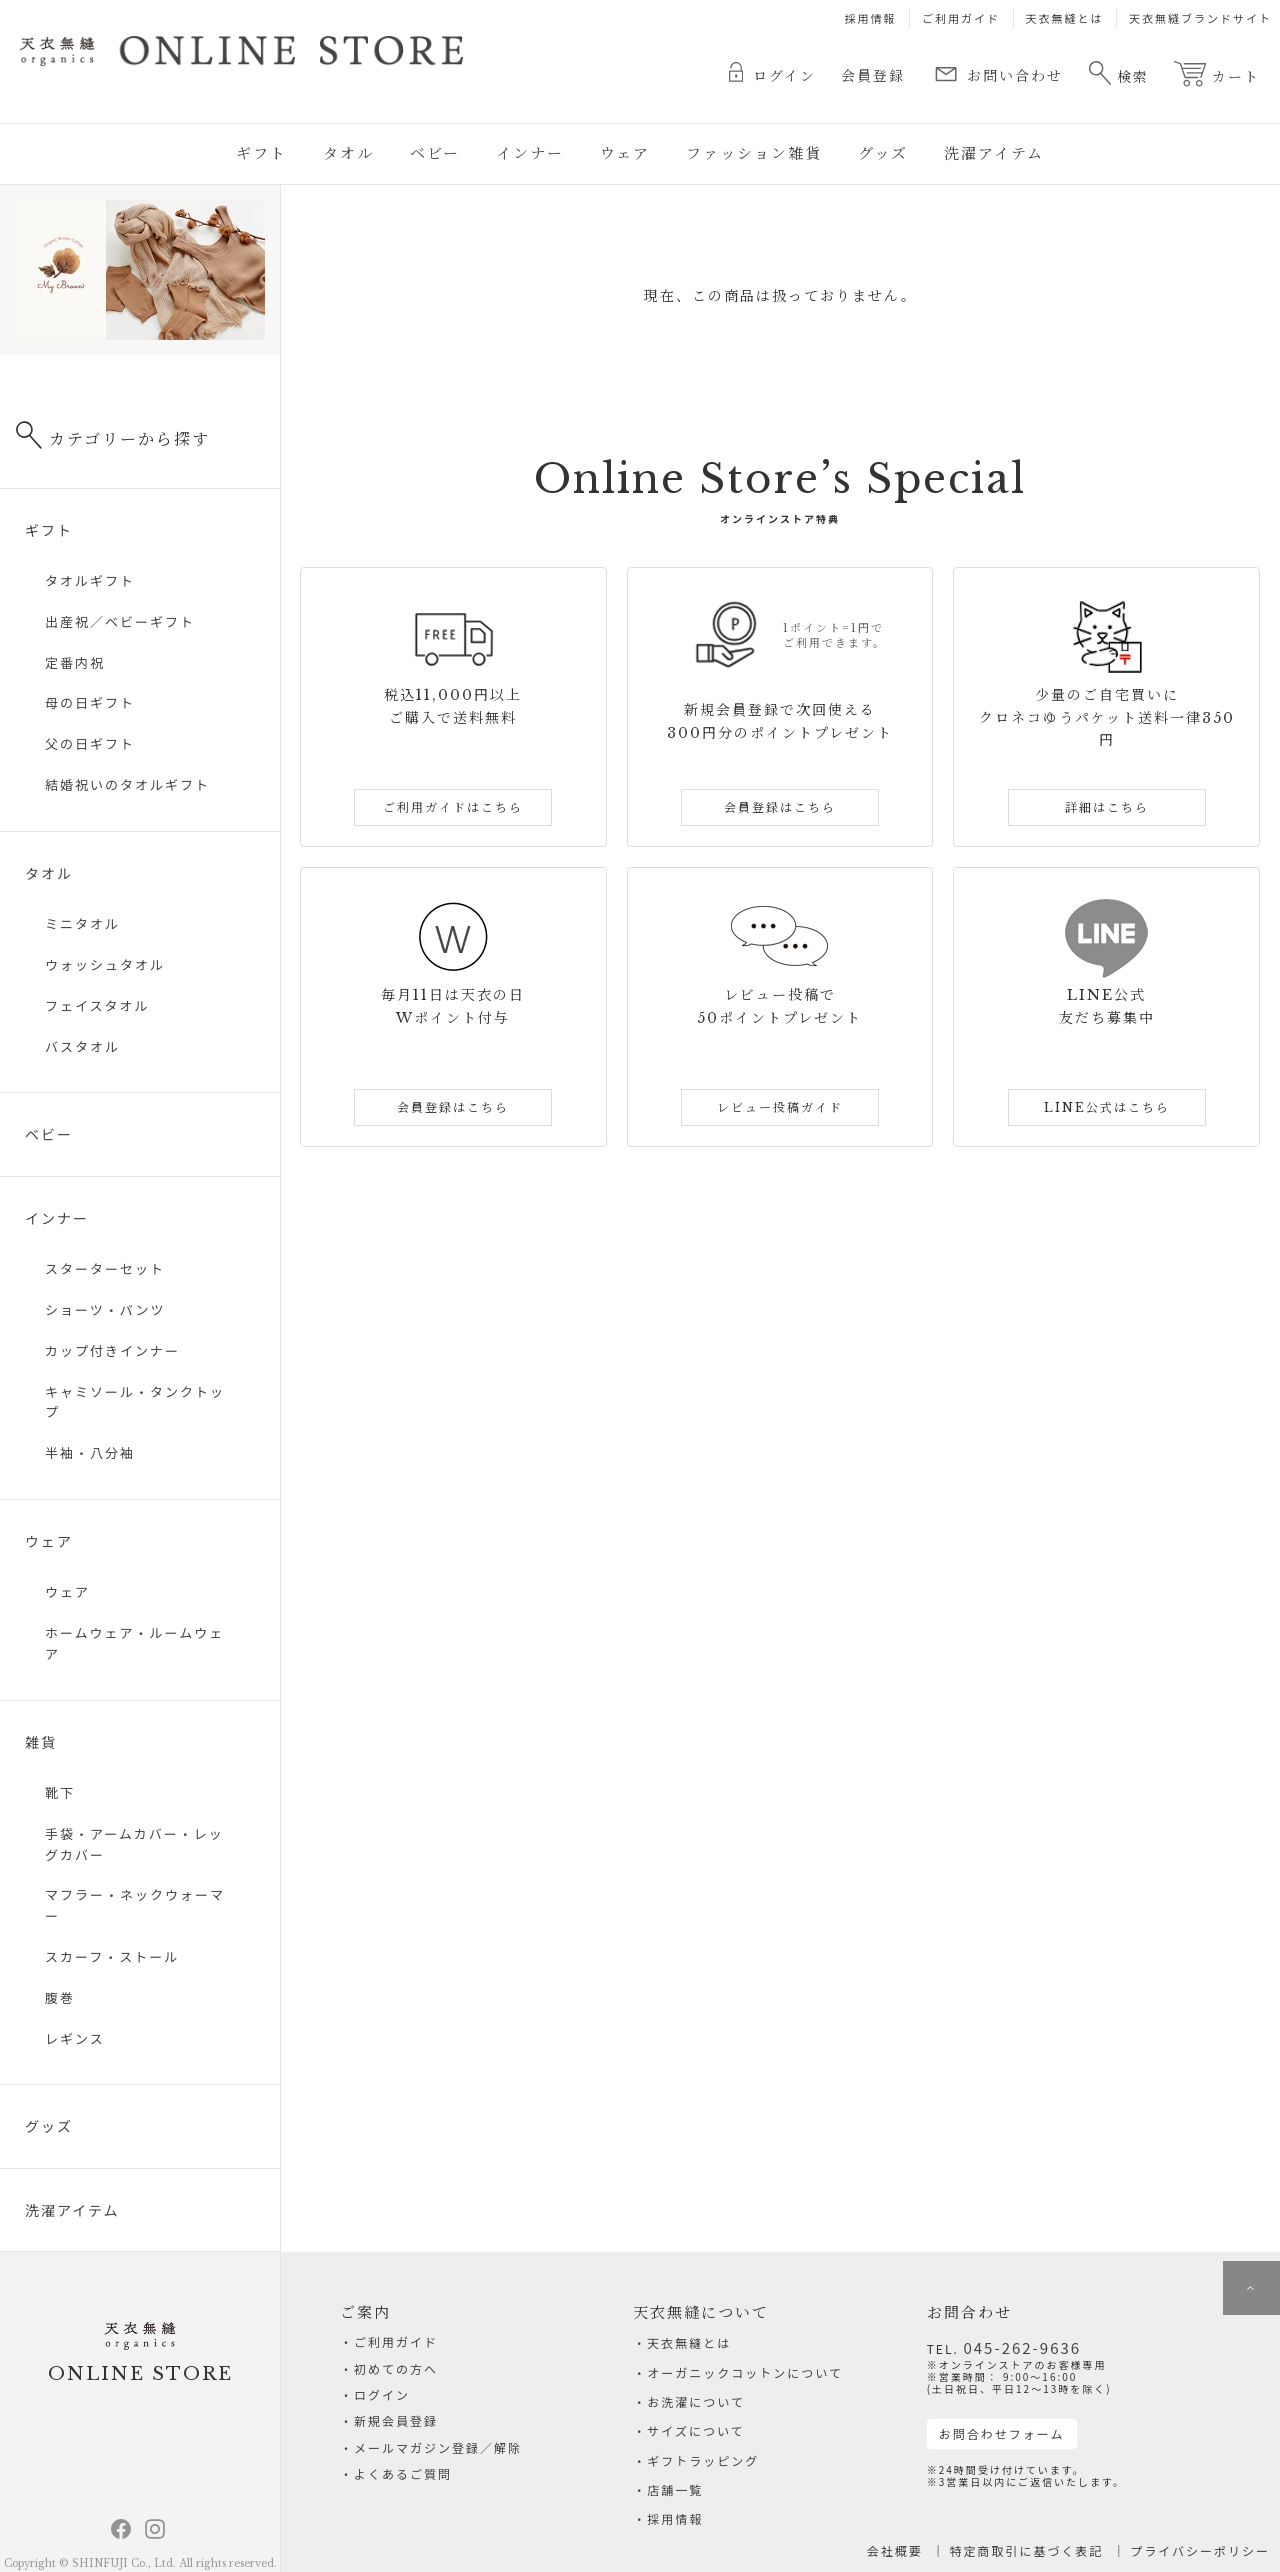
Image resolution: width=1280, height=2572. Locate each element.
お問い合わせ (996, 74)
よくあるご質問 (403, 2489)
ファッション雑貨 (754, 153)
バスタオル (82, 1046)
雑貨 (41, 1742)
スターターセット (105, 1268)
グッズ (883, 153)
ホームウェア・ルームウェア (134, 1643)
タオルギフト (90, 580)
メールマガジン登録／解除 (438, 2460)
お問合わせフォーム (1002, 2433)
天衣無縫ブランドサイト (1200, 18)
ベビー (435, 153)
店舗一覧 (675, 2489)
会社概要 (895, 2550)
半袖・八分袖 (90, 1452)
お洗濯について (696, 2401)
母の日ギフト (90, 702)
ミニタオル (82, 923)
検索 (1118, 73)
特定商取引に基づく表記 (1027, 2550)
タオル (348, 153)
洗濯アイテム (994, 153)
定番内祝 (75, 662)
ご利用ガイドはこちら (453, 807)
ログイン (772, 73)
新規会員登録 (396, 2430)
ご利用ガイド (961, 18)
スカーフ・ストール (112, 1956)
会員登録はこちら (780, 807)
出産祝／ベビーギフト (120, 621)
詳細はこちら (1107, 807)
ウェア (625, 153)
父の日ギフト (90, 743)
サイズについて (695, 2430)
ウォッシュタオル (105, 964)
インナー (530, 153)
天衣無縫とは (1065, 18)
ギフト (261, 153)
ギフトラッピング (703, 2460)
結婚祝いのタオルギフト (127, 784)
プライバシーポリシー (1200, 2550)
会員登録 (873, 76)
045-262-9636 (1022, 2347)
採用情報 (871, 18)
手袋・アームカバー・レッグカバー (134, 1844)
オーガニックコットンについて (745, 2372)
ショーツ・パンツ (105, 1309)
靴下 (60, 1792)
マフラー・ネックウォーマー (135, 1905)
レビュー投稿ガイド (780, 1107)
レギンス (75, 2038)
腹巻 (60, 1997)
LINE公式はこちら (1107, 1107)
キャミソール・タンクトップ (135, 1402)
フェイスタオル (97, 1005)
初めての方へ (396, 2372)
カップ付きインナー (112, 1350)
